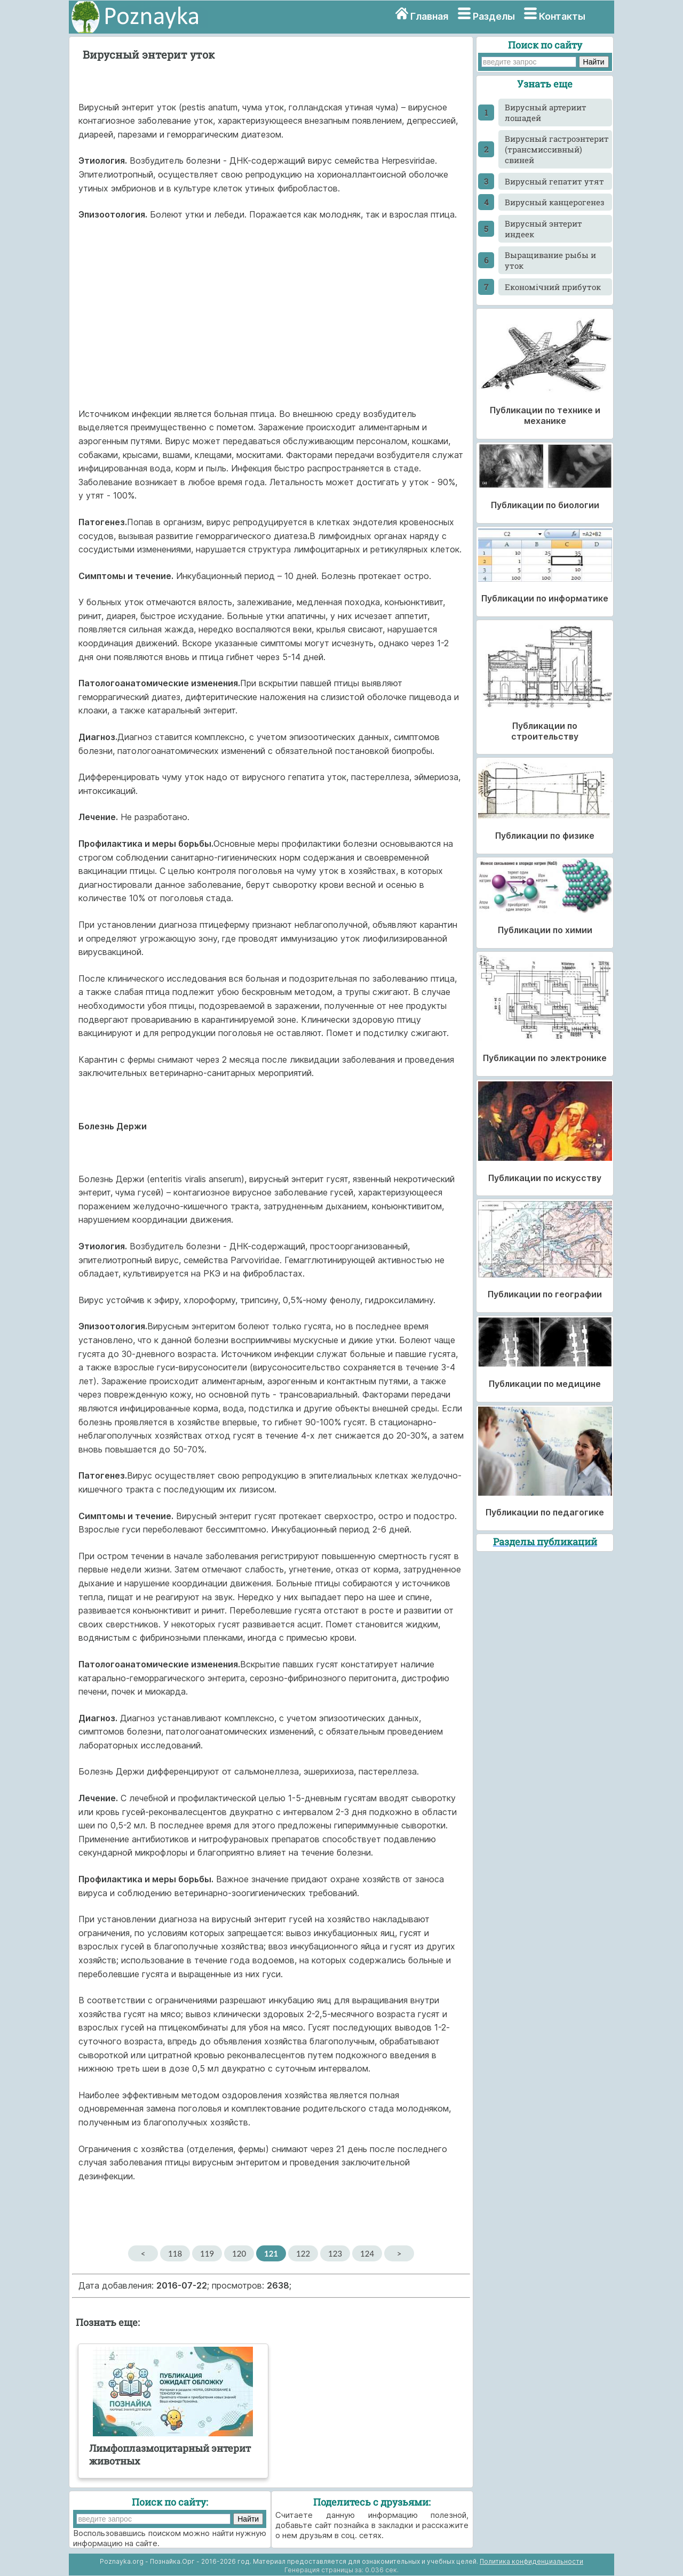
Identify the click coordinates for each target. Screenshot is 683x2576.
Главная (429, 16)
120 (239, 2253)
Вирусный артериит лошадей (545, 112)
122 (303, 2253)
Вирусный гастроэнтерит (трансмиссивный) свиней (557, 149)
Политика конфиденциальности (531, 2561)
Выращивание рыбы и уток (550, 260)
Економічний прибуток (553, 287)
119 (207, 2253)
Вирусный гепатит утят (554, 181)
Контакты (562, 16)
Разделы (494, 16)
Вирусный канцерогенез (555, 202)
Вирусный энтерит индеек (543, 228)
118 (175, 2253)
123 (335, 2253)
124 (367, 2253)
